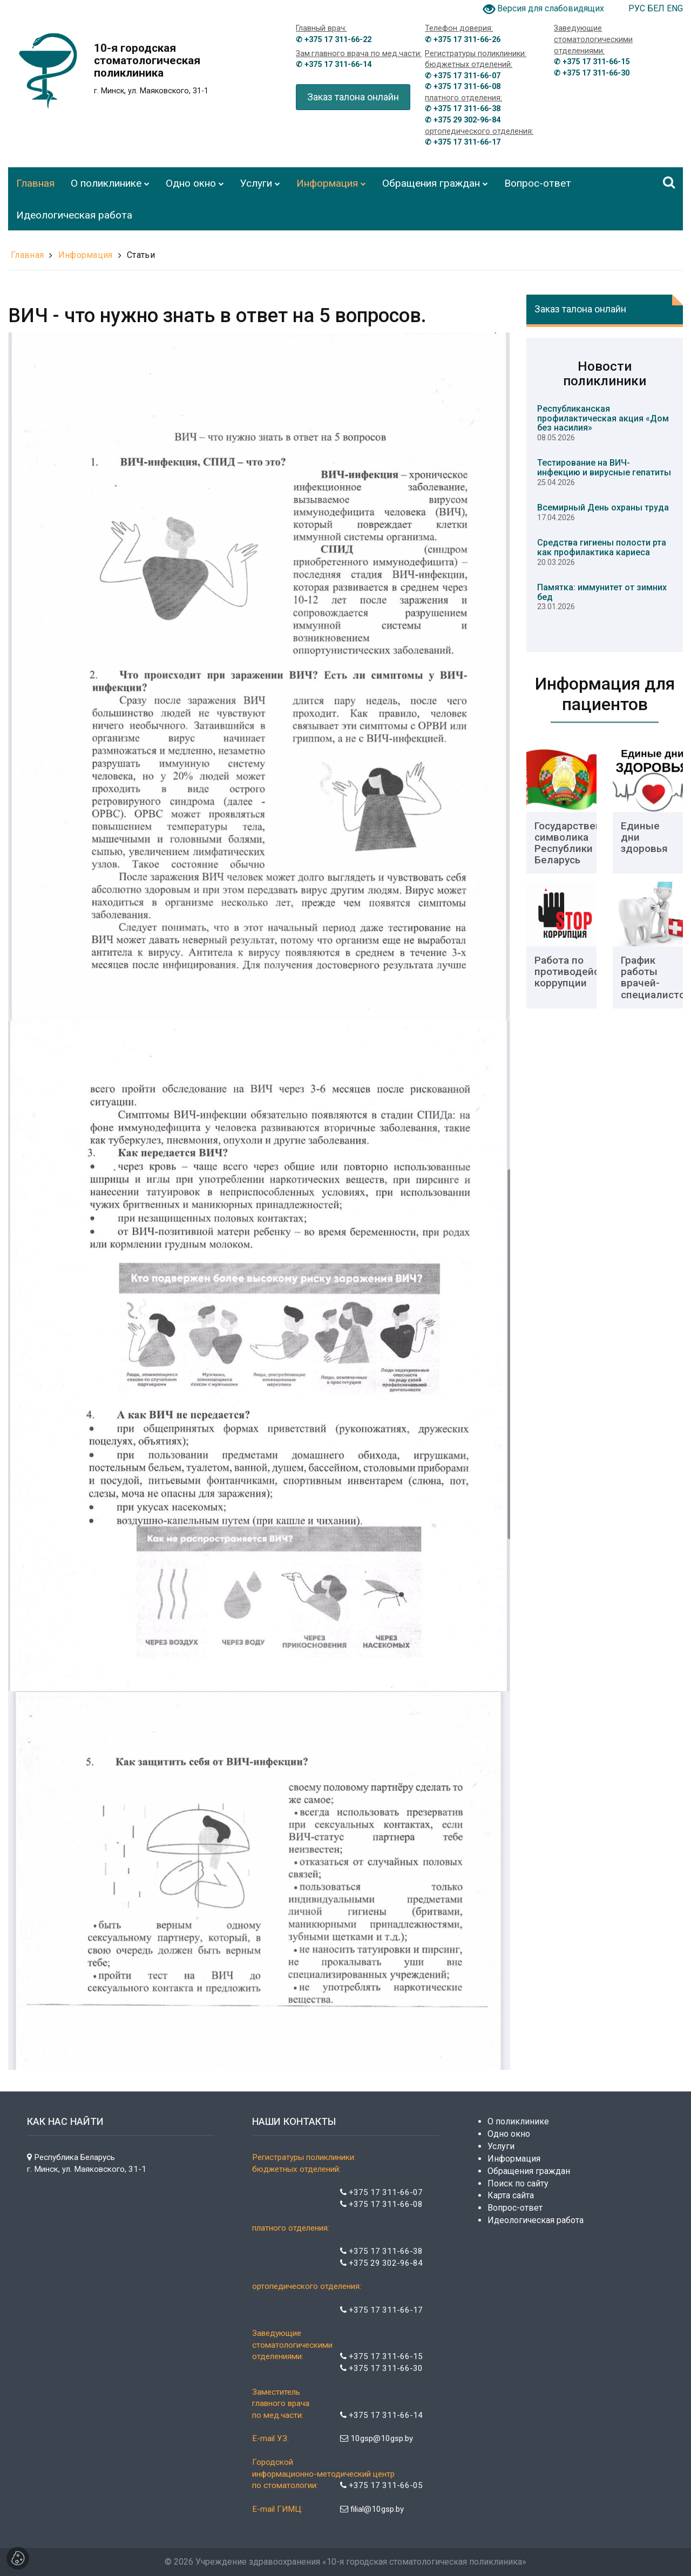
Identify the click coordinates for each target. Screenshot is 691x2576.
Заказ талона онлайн (353, 97)
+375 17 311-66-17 (381, 2310)
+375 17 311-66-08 (381, 2204)
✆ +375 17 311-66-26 (462, 39)
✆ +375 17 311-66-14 (333, 64)
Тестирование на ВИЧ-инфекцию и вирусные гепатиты (604, 468)
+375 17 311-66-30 (381, 2368)
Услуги (500, 2146)
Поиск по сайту (517, 2183)
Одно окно (508, 2134)
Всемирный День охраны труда (603, 507)
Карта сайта (510, 2195)
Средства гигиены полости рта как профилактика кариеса (601, 547)
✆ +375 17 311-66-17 (462, 142)
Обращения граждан (528, 2171)
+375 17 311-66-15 (381, 2356)
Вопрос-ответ (515, 2208)
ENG (675, 8)
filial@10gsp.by (372, 2509)
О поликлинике (518, 2121)
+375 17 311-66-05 (381, 2485)
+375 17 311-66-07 (381, 2192)
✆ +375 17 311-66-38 (462, 108)
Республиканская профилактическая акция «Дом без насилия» (603, 418)
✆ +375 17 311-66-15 (591, 61)
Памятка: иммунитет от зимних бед (602, 592)
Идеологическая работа (535, 2220)
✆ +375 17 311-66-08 (462, 86)
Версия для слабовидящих (550, 8)
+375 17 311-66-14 (381, 2415)
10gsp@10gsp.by (376, 2438)
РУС (637, 8)
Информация (85, 255)
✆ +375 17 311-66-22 (333, 39)
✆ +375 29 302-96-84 (462, 120)
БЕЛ (657, 8)
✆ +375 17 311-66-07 (462, 75)
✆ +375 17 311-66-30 (591, 73)
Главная (27, 255)
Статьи (141, 255)
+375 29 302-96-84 (381, 2263)
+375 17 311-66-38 (381, 2251)
